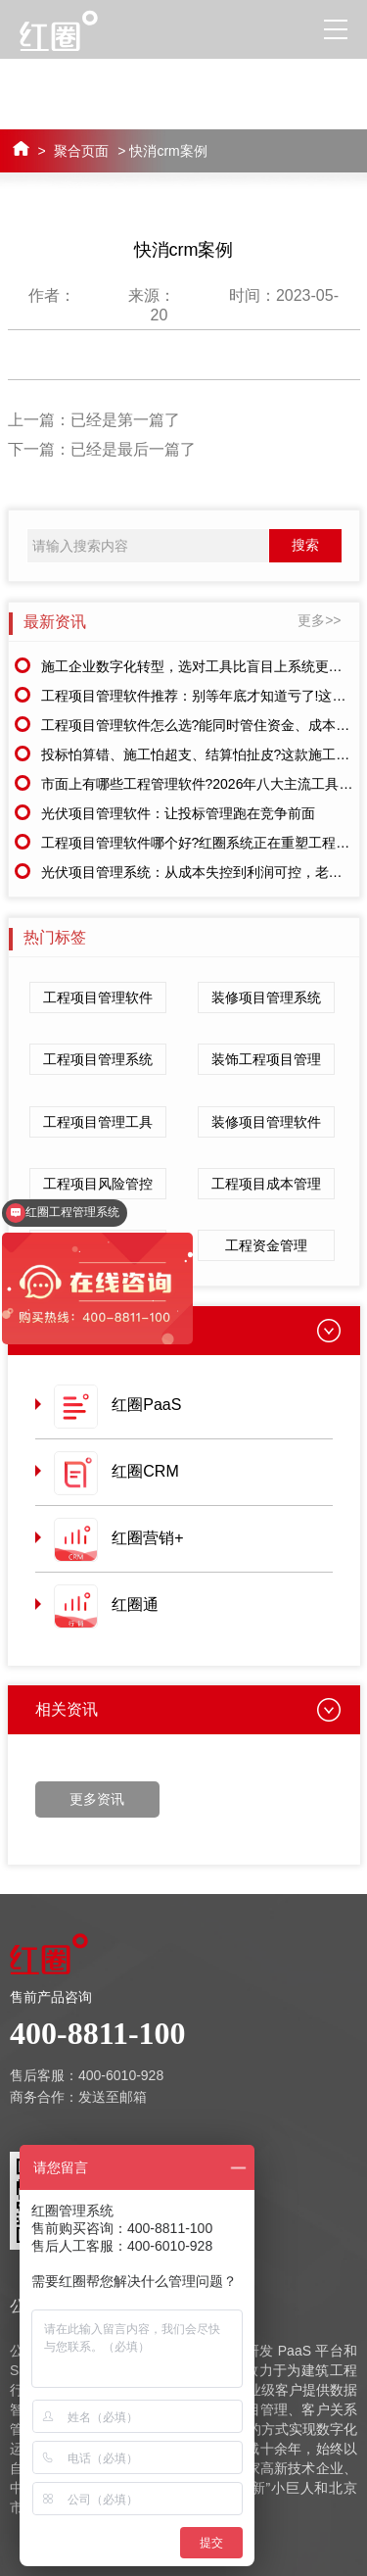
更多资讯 (96, 1799)
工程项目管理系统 (98, 1059)
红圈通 (135, 1604)
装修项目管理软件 (266, 1122)
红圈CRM (145, 1471)
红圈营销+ (147, 1538)
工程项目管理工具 (98, 1122)
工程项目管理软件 (98, 997)
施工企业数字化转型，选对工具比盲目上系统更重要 (198, 666)
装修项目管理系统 (266, 997)
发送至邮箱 (112, 2097)
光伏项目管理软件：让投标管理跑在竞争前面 (178, 813)
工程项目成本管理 (266, 1183)
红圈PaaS (146, 1404)
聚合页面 (81, 151)
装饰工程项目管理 (266, 1059)
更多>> (319, 620)
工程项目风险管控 (98, 1183)
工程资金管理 (266, 1245)
